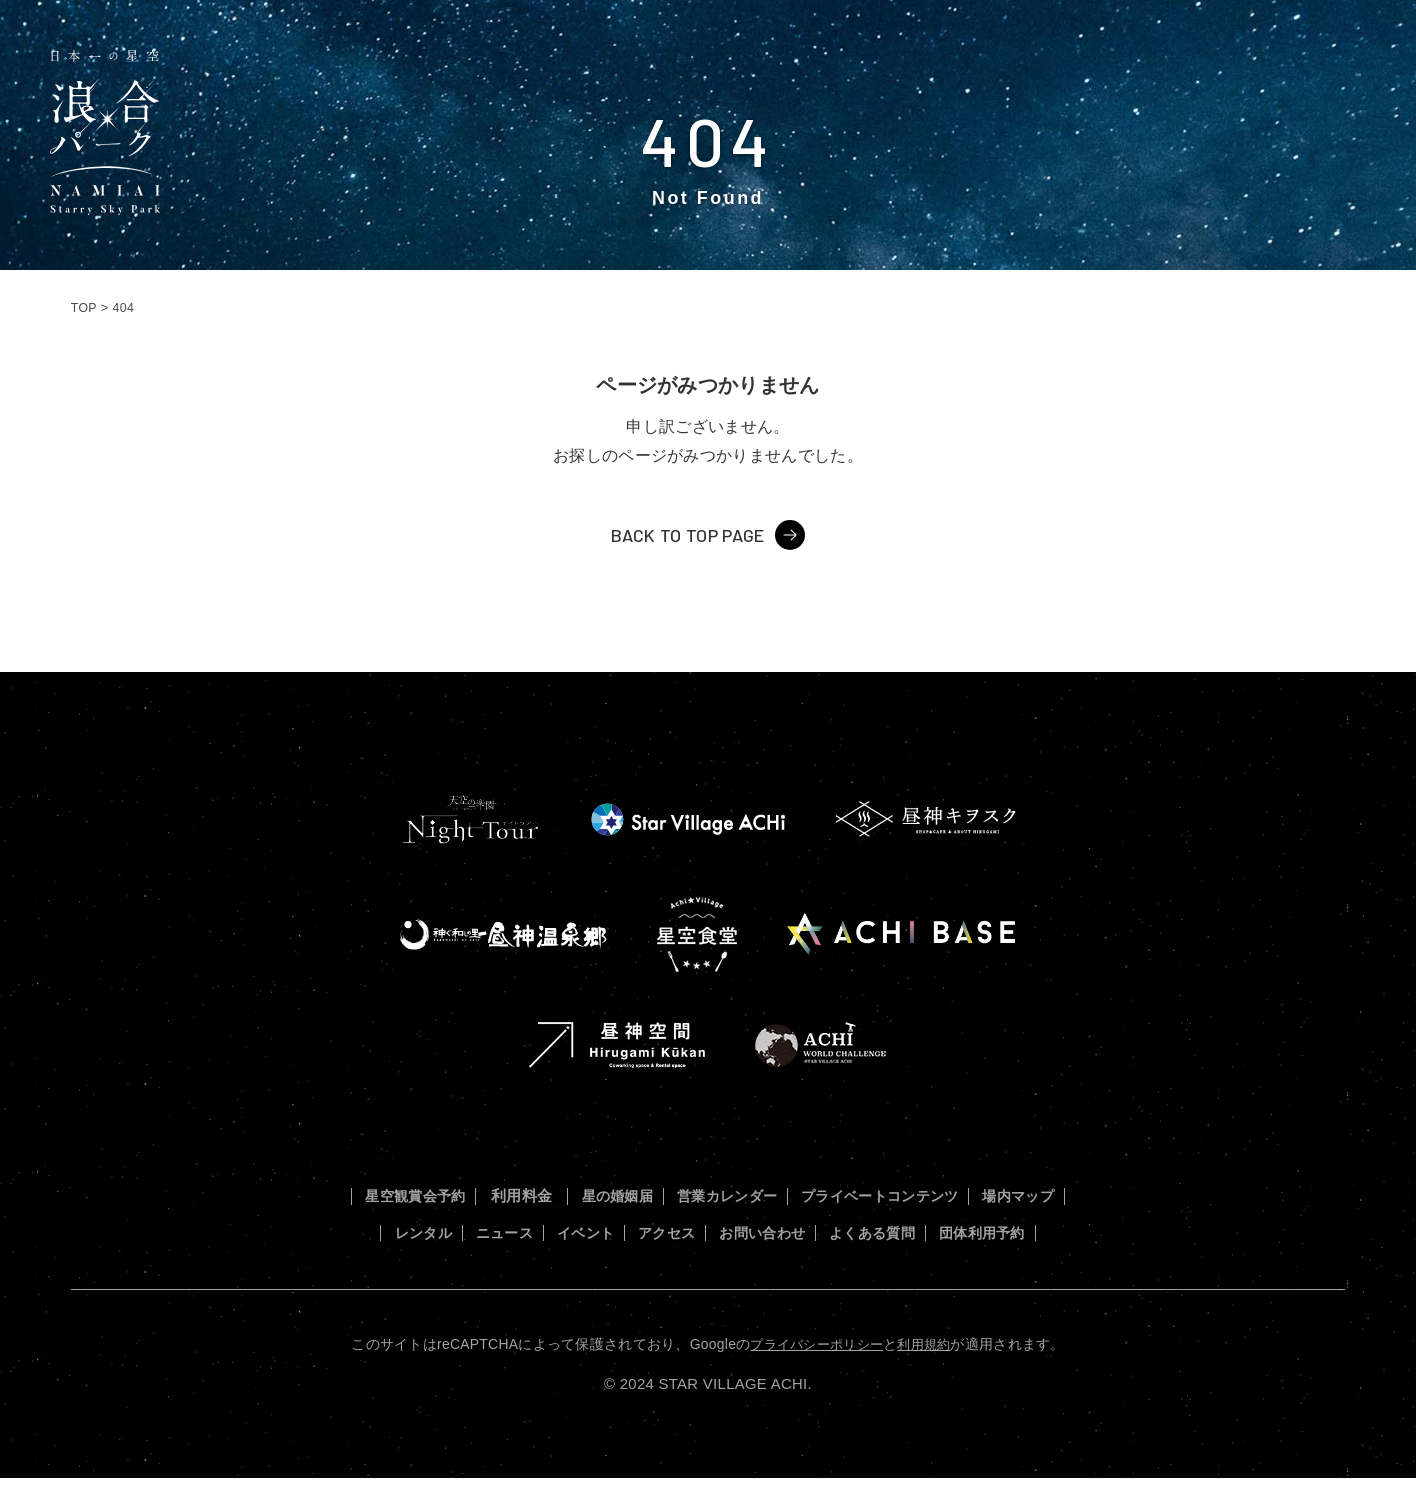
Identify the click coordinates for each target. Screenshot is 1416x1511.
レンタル (501, 1231)
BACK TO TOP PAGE (687, 534)
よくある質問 (1008, 1231)
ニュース (593, 1231)
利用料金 (555, 1195)
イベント (685, 1231)
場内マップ (401, 1231)
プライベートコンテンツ (946, 1195)
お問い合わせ (885, 1231)
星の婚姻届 (655, 1195)
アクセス (777, 1231)
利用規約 (928, 1378)
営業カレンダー (777, 1195)
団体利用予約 (708, 1267)
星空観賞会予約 (440, 1195)
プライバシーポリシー (814, 1378)
